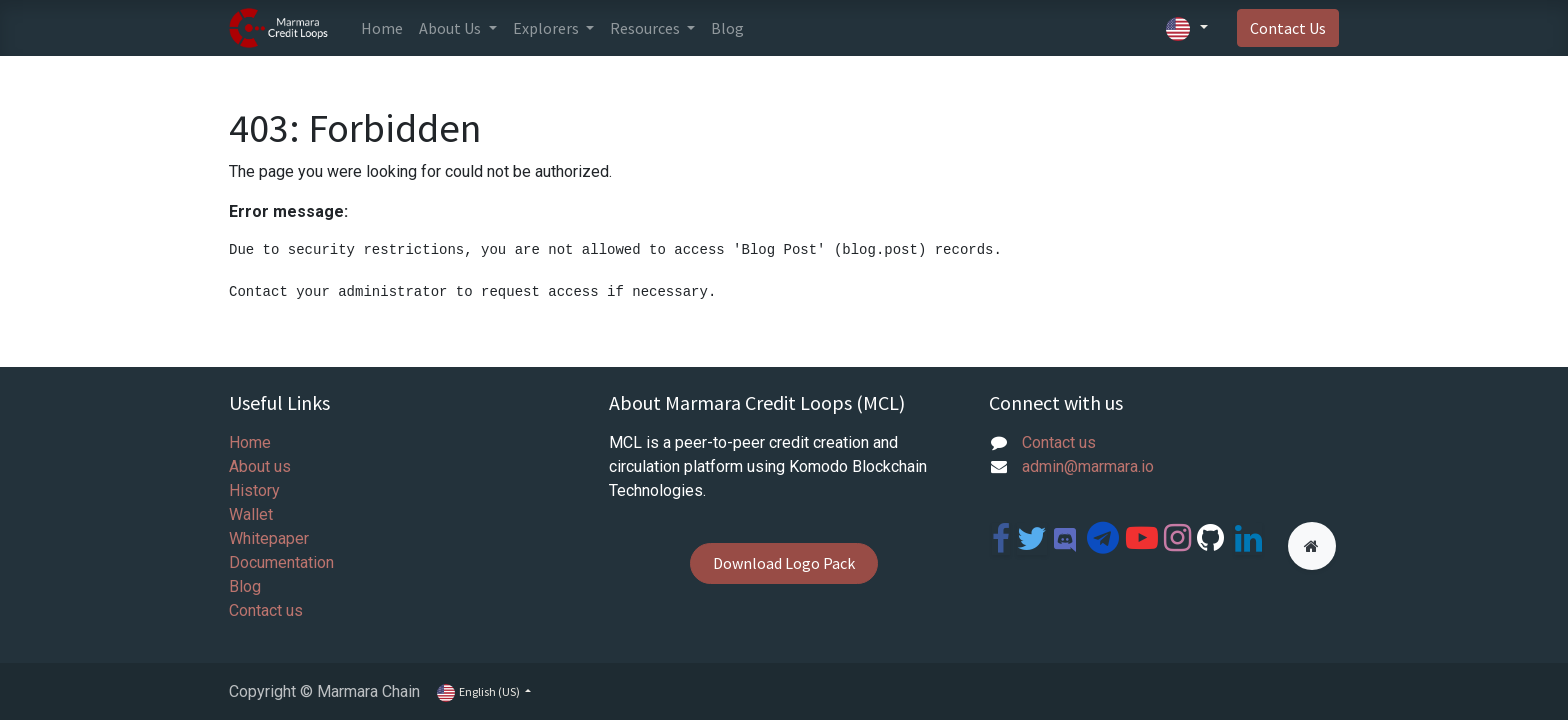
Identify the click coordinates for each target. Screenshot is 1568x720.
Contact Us (1288, 28)
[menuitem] (382, 28)
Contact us (266, 610)
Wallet (251, 514)
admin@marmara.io (1088, 466)
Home (250, 442)
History (254, 490)
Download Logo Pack (784, 563)
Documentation (281, 562)
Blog (245, 586)
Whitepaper (269, 538)
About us (260, 466)
